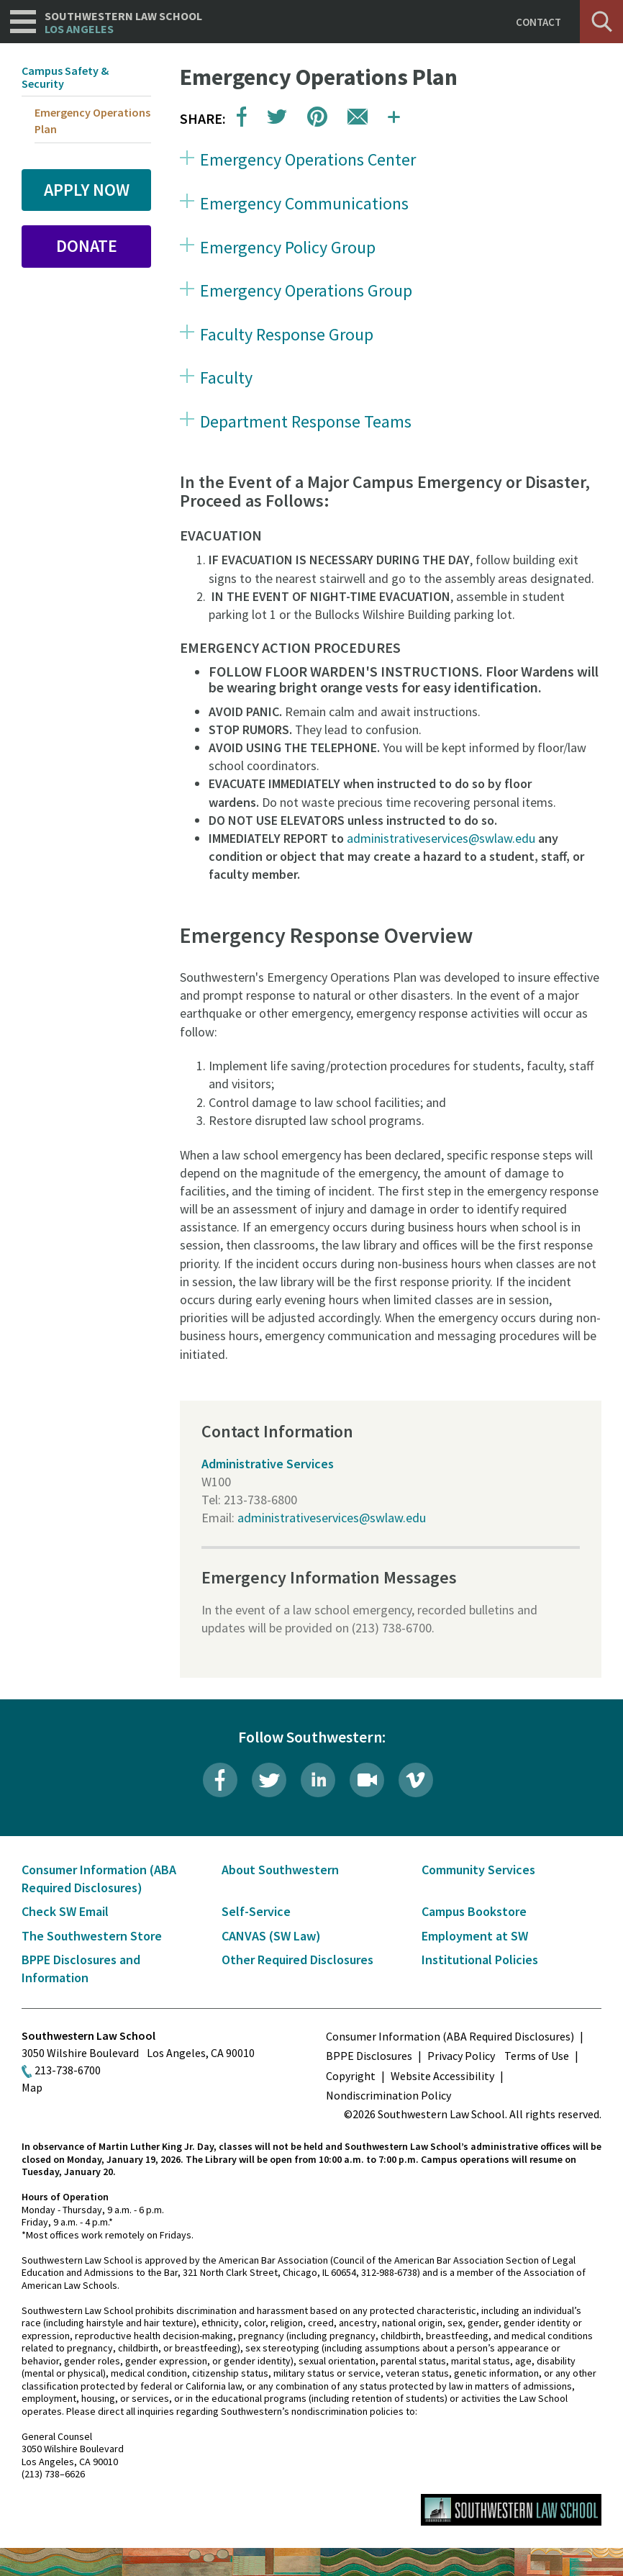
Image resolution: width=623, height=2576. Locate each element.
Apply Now (86, 189)
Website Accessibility (442, 2076)
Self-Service (256, 1911)
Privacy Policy (461, 2055)
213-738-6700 (68, 2070)
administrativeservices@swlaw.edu (441, 838)
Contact (538, 22)
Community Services (478, 1869)
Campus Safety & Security (65, 77)
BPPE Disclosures (369, 2055)
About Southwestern (280, 1869)
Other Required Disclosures (297, 1959)
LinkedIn (318, 1780)
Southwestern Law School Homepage (511, 2510)
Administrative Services (267, 1463)
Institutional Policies (480, 1959)
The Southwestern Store (92, 1936)
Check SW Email (65, 1911)
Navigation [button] (23, 21)
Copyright (351, 2076)
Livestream (367, 1780)
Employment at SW (475, 1936)
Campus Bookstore (474, 1911)
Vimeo (416, 1780)
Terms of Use (536, 2055)
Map (32, 2087)
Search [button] (601, 21)
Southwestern (123, 22)
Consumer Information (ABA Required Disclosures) (450, 2036)
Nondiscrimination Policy (388, 2095)
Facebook (220, 1780)
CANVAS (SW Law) (271, 1936)
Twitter (269, 1780)
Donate (86, 246)
